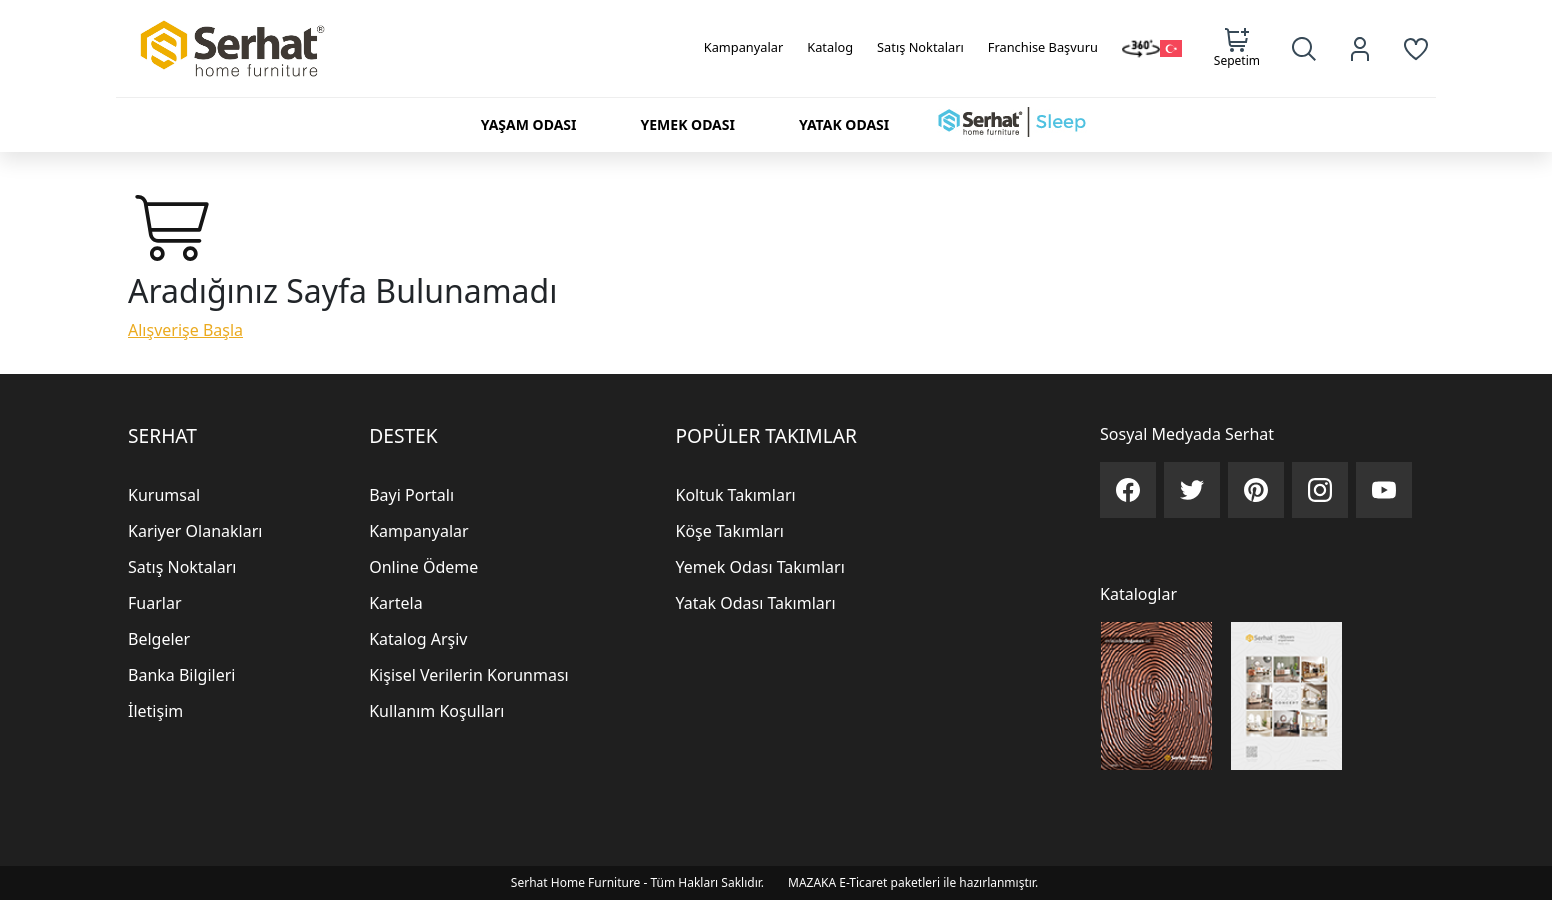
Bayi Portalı (411, 495)
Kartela (395, 603)
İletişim (155, 711)
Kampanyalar (744, 47)
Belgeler (159, 639)
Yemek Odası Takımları (760, 567)
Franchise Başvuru (1043, 47)
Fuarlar (155, 603)
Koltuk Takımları (736, 495)
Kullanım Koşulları (436, 711)
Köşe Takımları (730, 531)
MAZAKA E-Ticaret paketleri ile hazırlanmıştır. (913, 882)
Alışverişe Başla (185, 330)
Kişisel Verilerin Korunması (468, 675)
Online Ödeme (423, 567)
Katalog (830, 47)
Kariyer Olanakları (195, 531)
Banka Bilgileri (181, 675)
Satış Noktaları (920, 47)
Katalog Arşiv (418, 639)
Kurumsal (164, 495)
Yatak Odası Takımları (756, 603)
